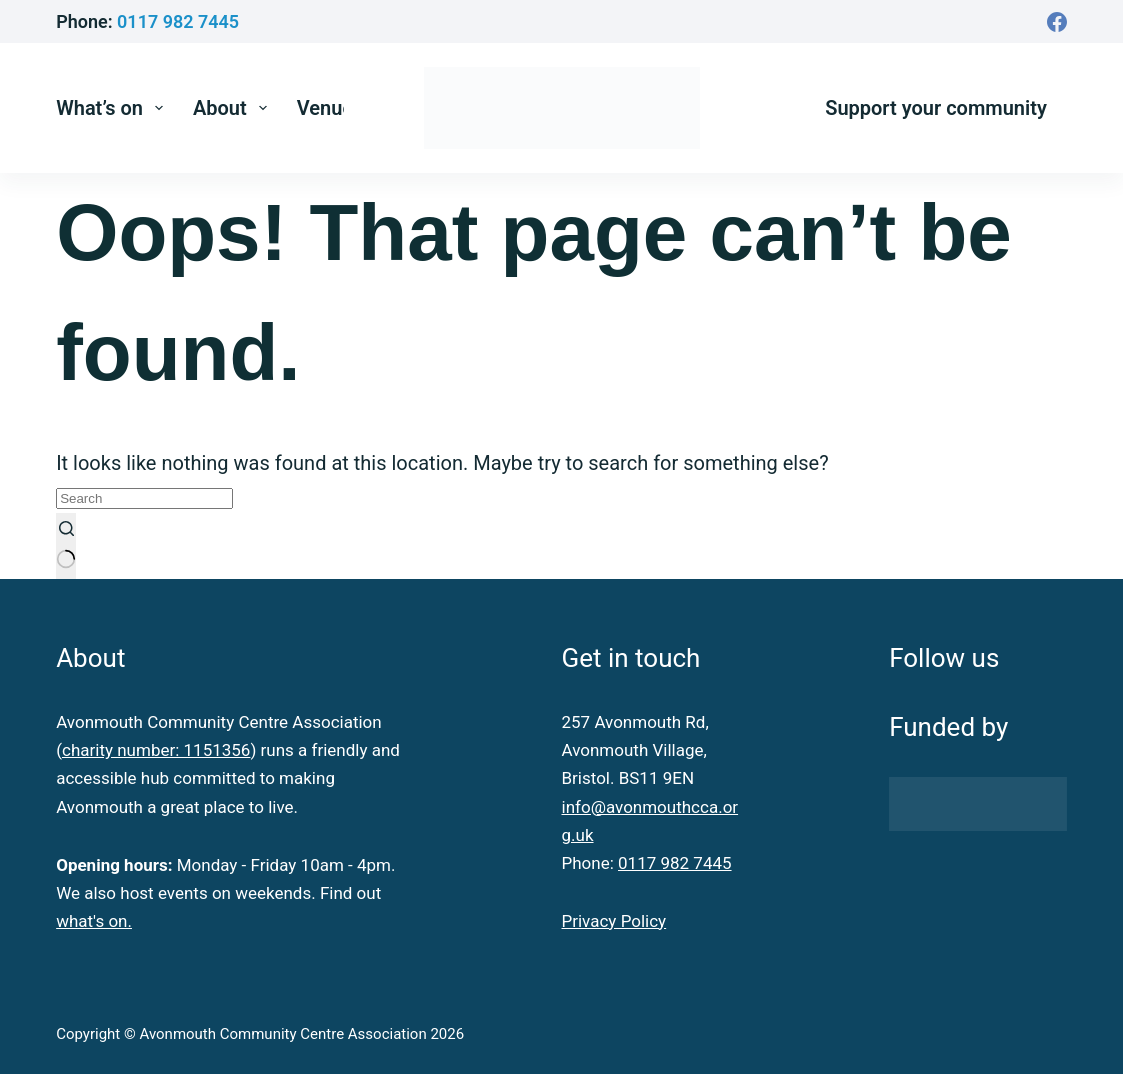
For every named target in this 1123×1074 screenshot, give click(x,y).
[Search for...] (144, 498)
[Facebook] (1057, 22)
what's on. (94, 921)
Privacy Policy (614, 921)
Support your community (936, 108)
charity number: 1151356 (156, 750)
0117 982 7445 (178, 21)
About (234, 108)
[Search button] (66, 546)
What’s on (113, 108)
